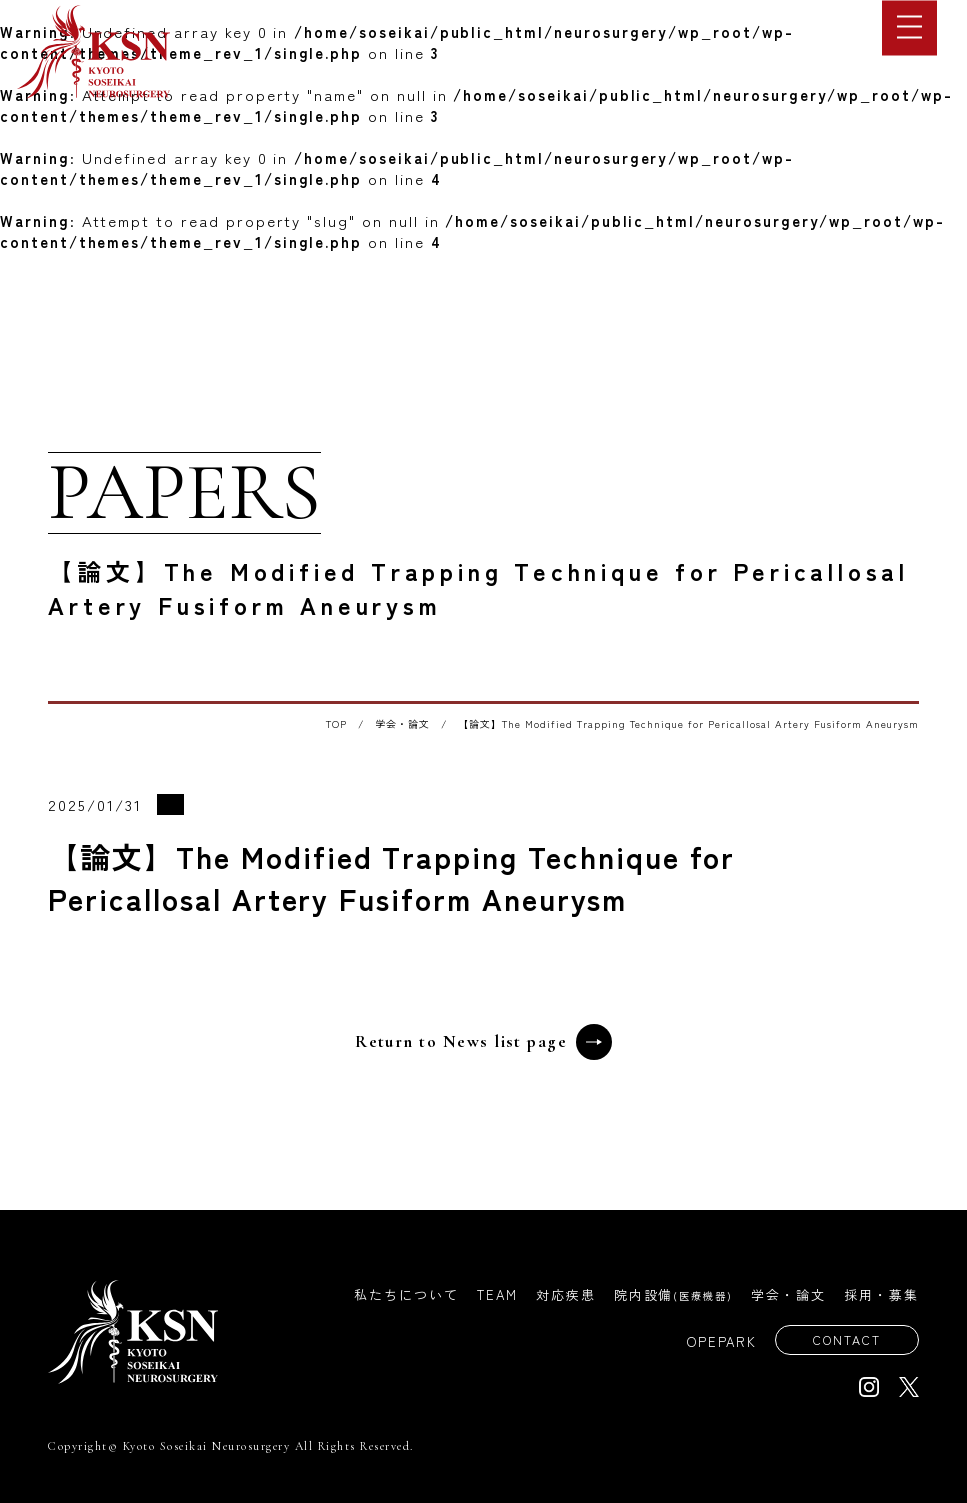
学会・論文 (402, 723)
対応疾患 (566, 1294)
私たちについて (406, 1294)
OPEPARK (716, 1342)
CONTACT (844, 1340)
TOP (336, 723)
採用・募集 (881, 1294)
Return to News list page (483, 1042)
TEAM (497, 1294)
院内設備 (674, 1294)
